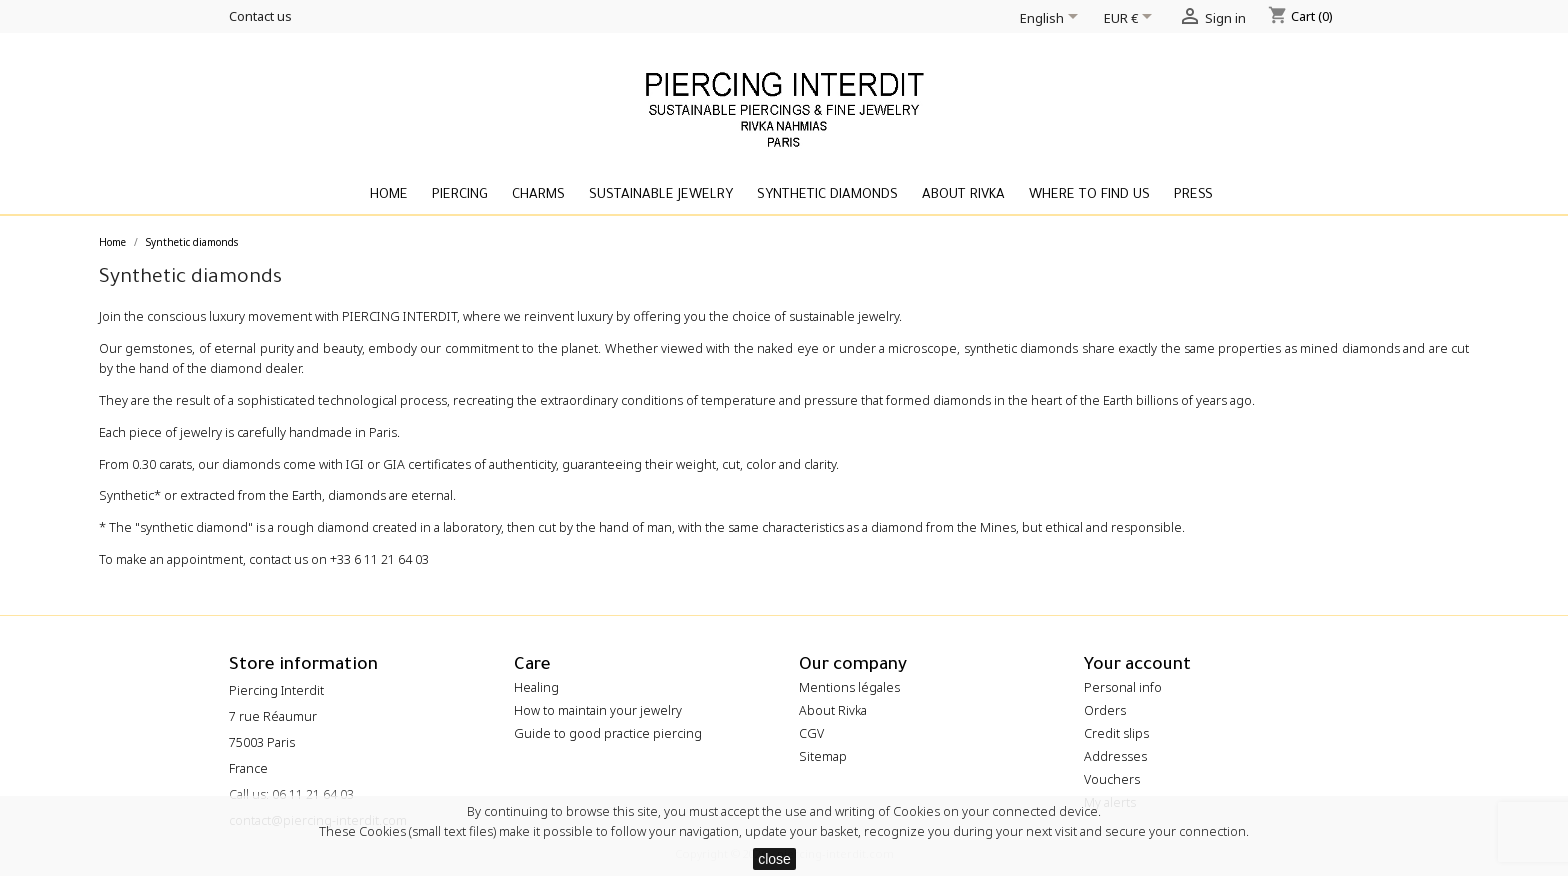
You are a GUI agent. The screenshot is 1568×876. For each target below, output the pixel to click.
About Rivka (963, 195)
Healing (536, 687)
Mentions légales (849, 687)
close (774, 859)
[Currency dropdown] (1131, 20)
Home (389, 195)
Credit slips (1116, 733)
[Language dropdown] (1052, 20)
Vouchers (1112, 779)
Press (1193, 195)
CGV (811, 733)
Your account (1137, 666)
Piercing (460, 195)
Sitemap (823, 756)
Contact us (260, 16)
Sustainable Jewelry (661, 195)
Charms (538, 195)
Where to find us (1089, 195)
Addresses (1115, 756)
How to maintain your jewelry (598, 710)
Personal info (1123, 687)
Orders (1105, 710)
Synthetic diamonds (827, 195)
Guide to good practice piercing (608, 733)
